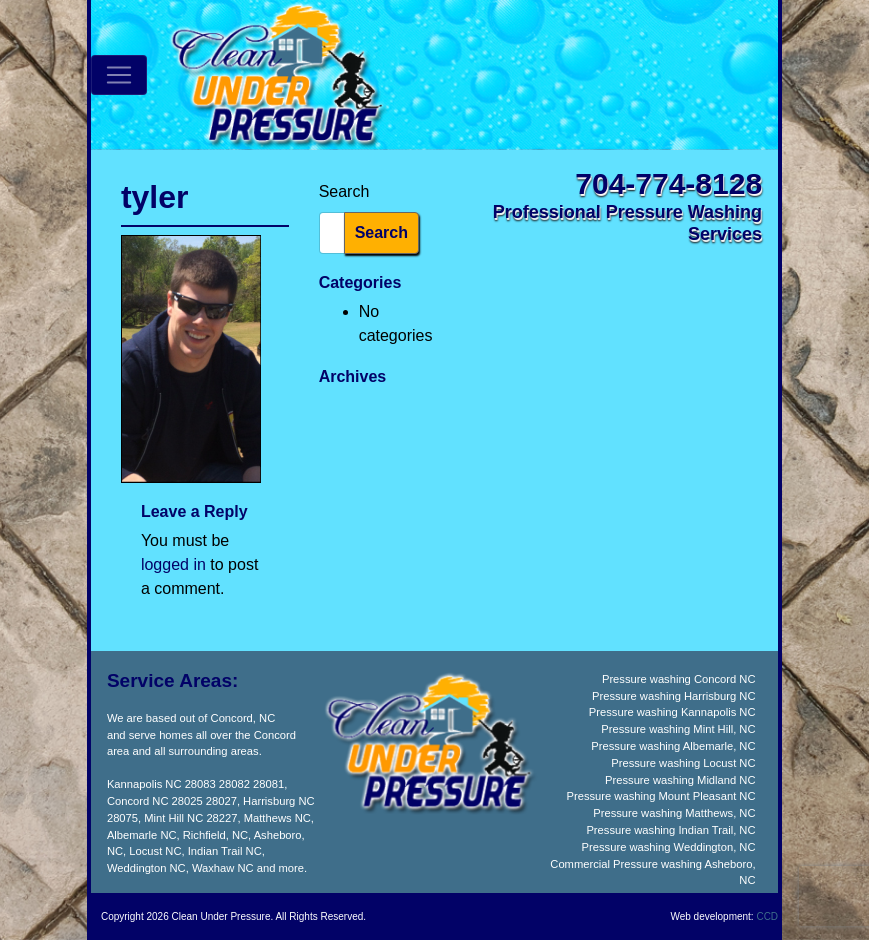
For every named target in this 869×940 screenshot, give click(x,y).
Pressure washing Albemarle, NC (673, 746)
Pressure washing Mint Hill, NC (678, 729)
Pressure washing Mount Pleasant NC (660, 796)
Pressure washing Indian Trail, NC (670, 830)
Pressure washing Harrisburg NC (674, 696)
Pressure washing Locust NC (683, 763)
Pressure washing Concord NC (679, 679)
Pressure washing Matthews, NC (674, 813)
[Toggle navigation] (119, 75)
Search (344, 191)
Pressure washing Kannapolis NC (672, 712)
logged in (173, 564)
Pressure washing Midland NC (680, 780)
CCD (767, 916)
